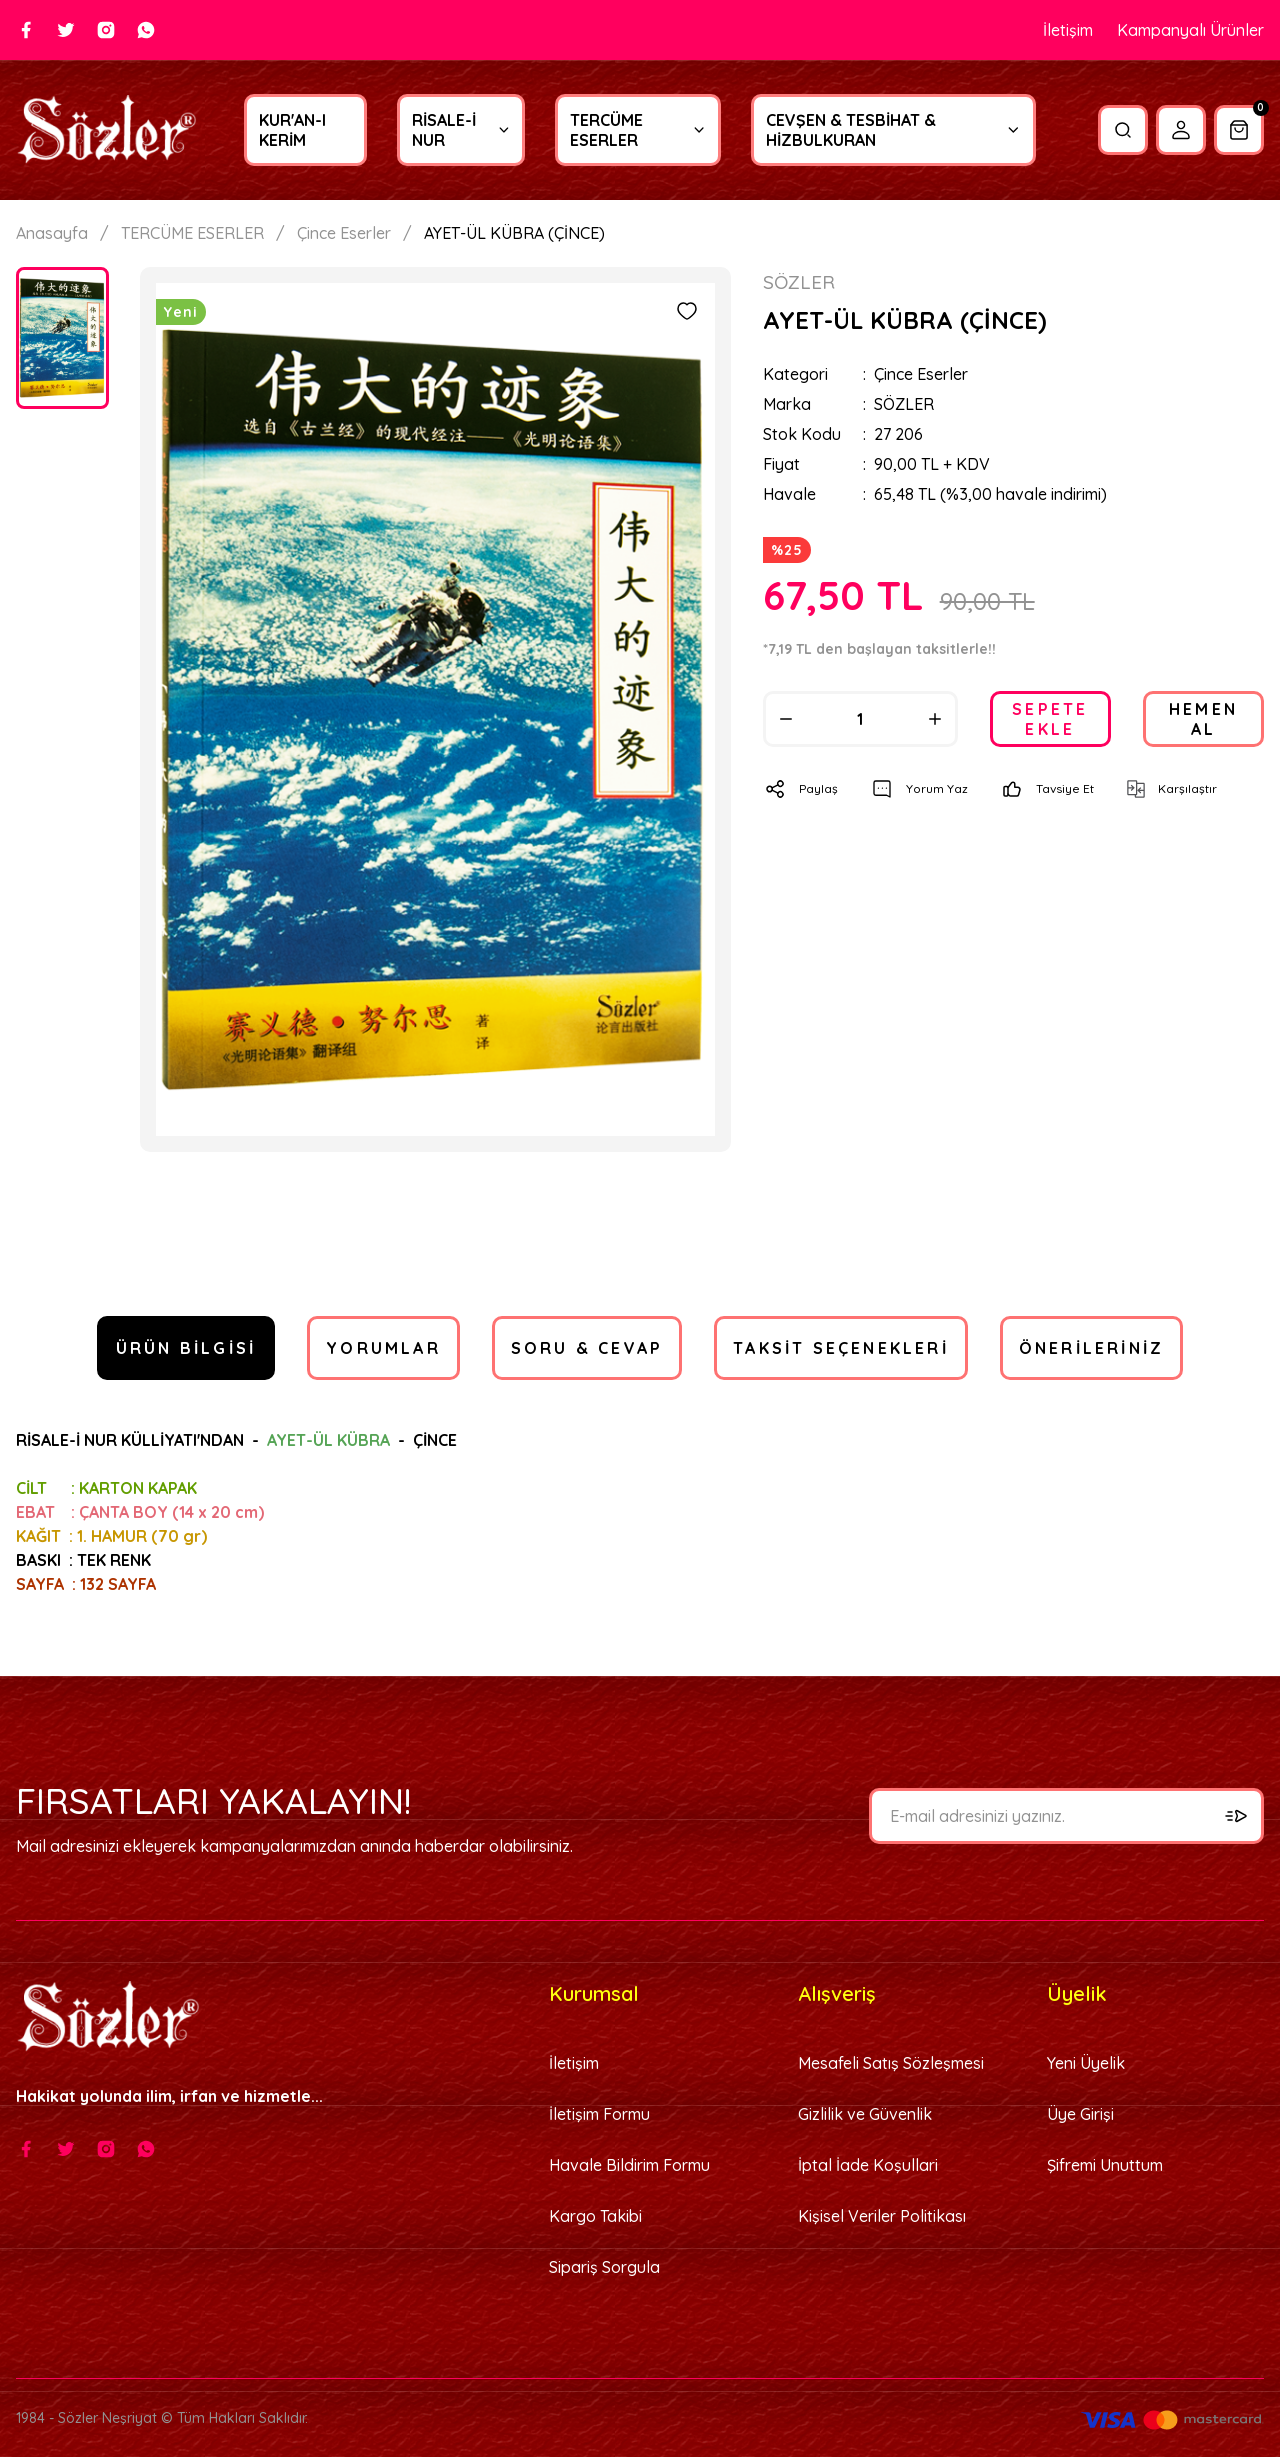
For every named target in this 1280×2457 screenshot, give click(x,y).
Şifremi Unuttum (1105, 2165)
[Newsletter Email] (1066, 1816)
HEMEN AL (1203, 719)
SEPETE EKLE (1050, 719)
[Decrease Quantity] (786, 719)
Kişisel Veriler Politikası (882, 2216)
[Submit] (1236, 1816)
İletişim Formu (599, 2114)
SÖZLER (904, 404)
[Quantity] (860, 719)
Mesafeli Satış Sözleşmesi (891, 2063)
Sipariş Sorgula (604, 2267)
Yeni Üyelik (1086, 2063)
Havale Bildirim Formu (629, 2165)
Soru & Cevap (587, 1348)
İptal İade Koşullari (868, 2165)
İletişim (1068, 30)
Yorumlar (383, 1348)
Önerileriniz (1091, 1348)
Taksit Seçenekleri (841, 1348)
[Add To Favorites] (687, 311)
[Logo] (106, 130)
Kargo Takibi (595, 2216)
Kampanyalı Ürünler (1190, 30)
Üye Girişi (1080, 2114)
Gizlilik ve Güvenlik (865, 2114)
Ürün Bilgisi (186, 1348)
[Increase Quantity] (935, 719)
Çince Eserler (921, 374)
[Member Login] (1181, 130)
